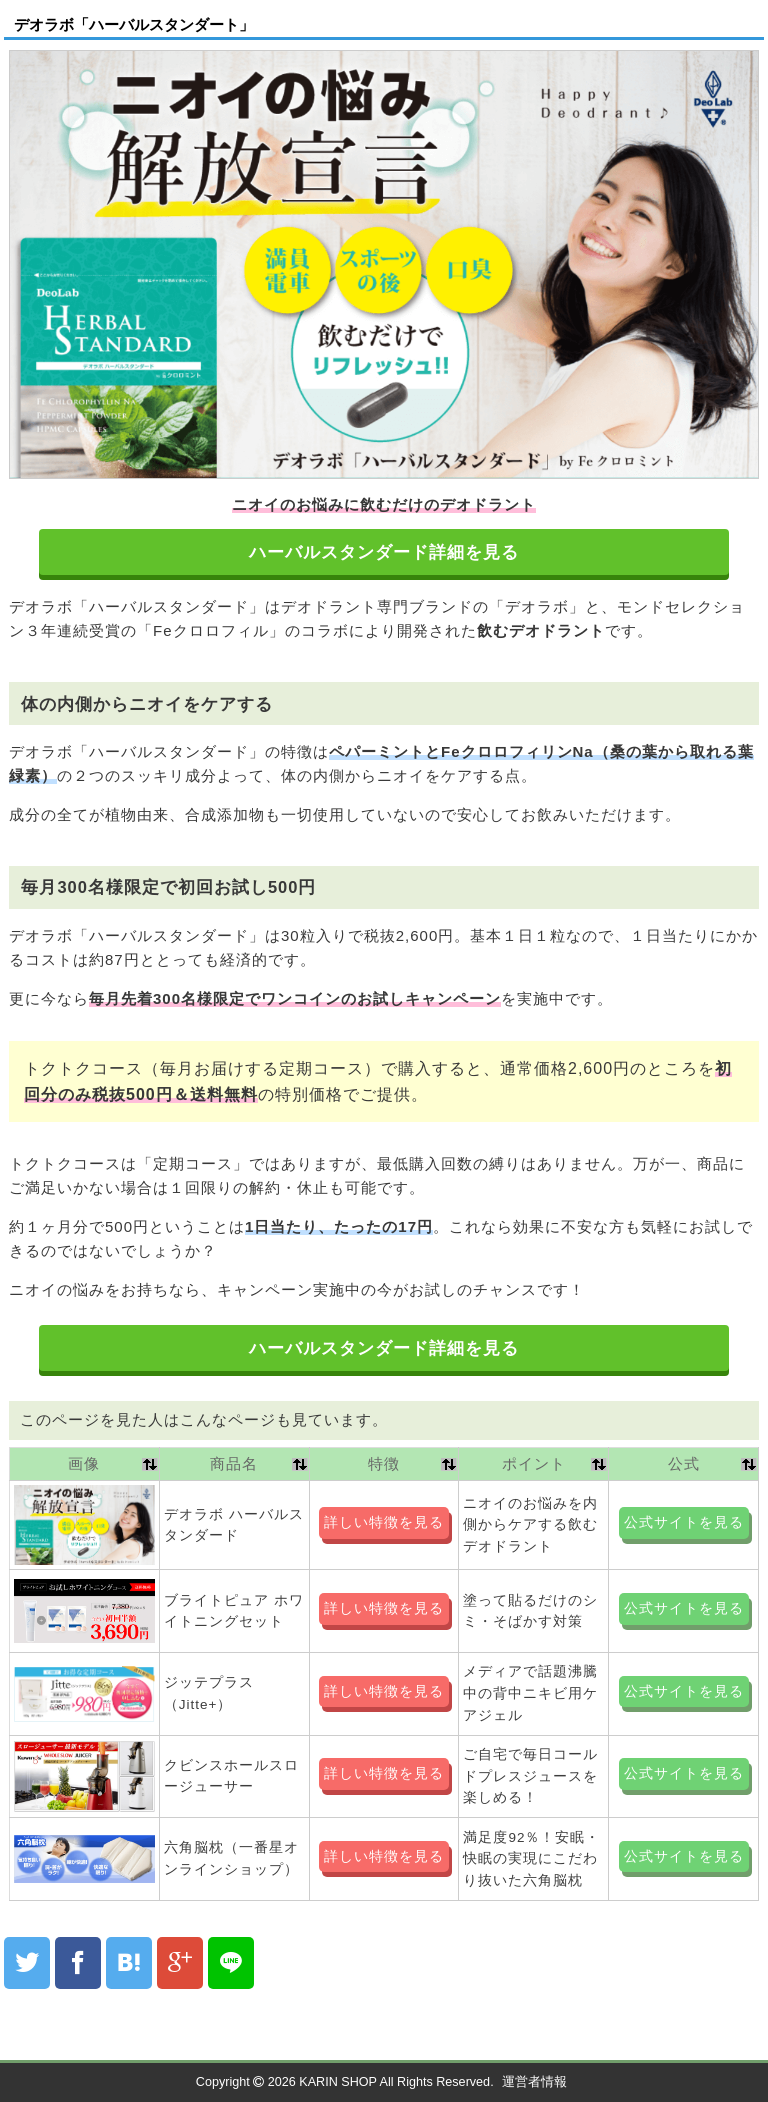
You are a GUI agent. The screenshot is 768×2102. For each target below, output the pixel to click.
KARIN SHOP (337, 2082)
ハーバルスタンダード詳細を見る (384, 552)
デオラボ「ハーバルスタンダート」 (134, 24)
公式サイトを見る (684, 1522)
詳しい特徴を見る (384, 1522)
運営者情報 (534, 2082)
